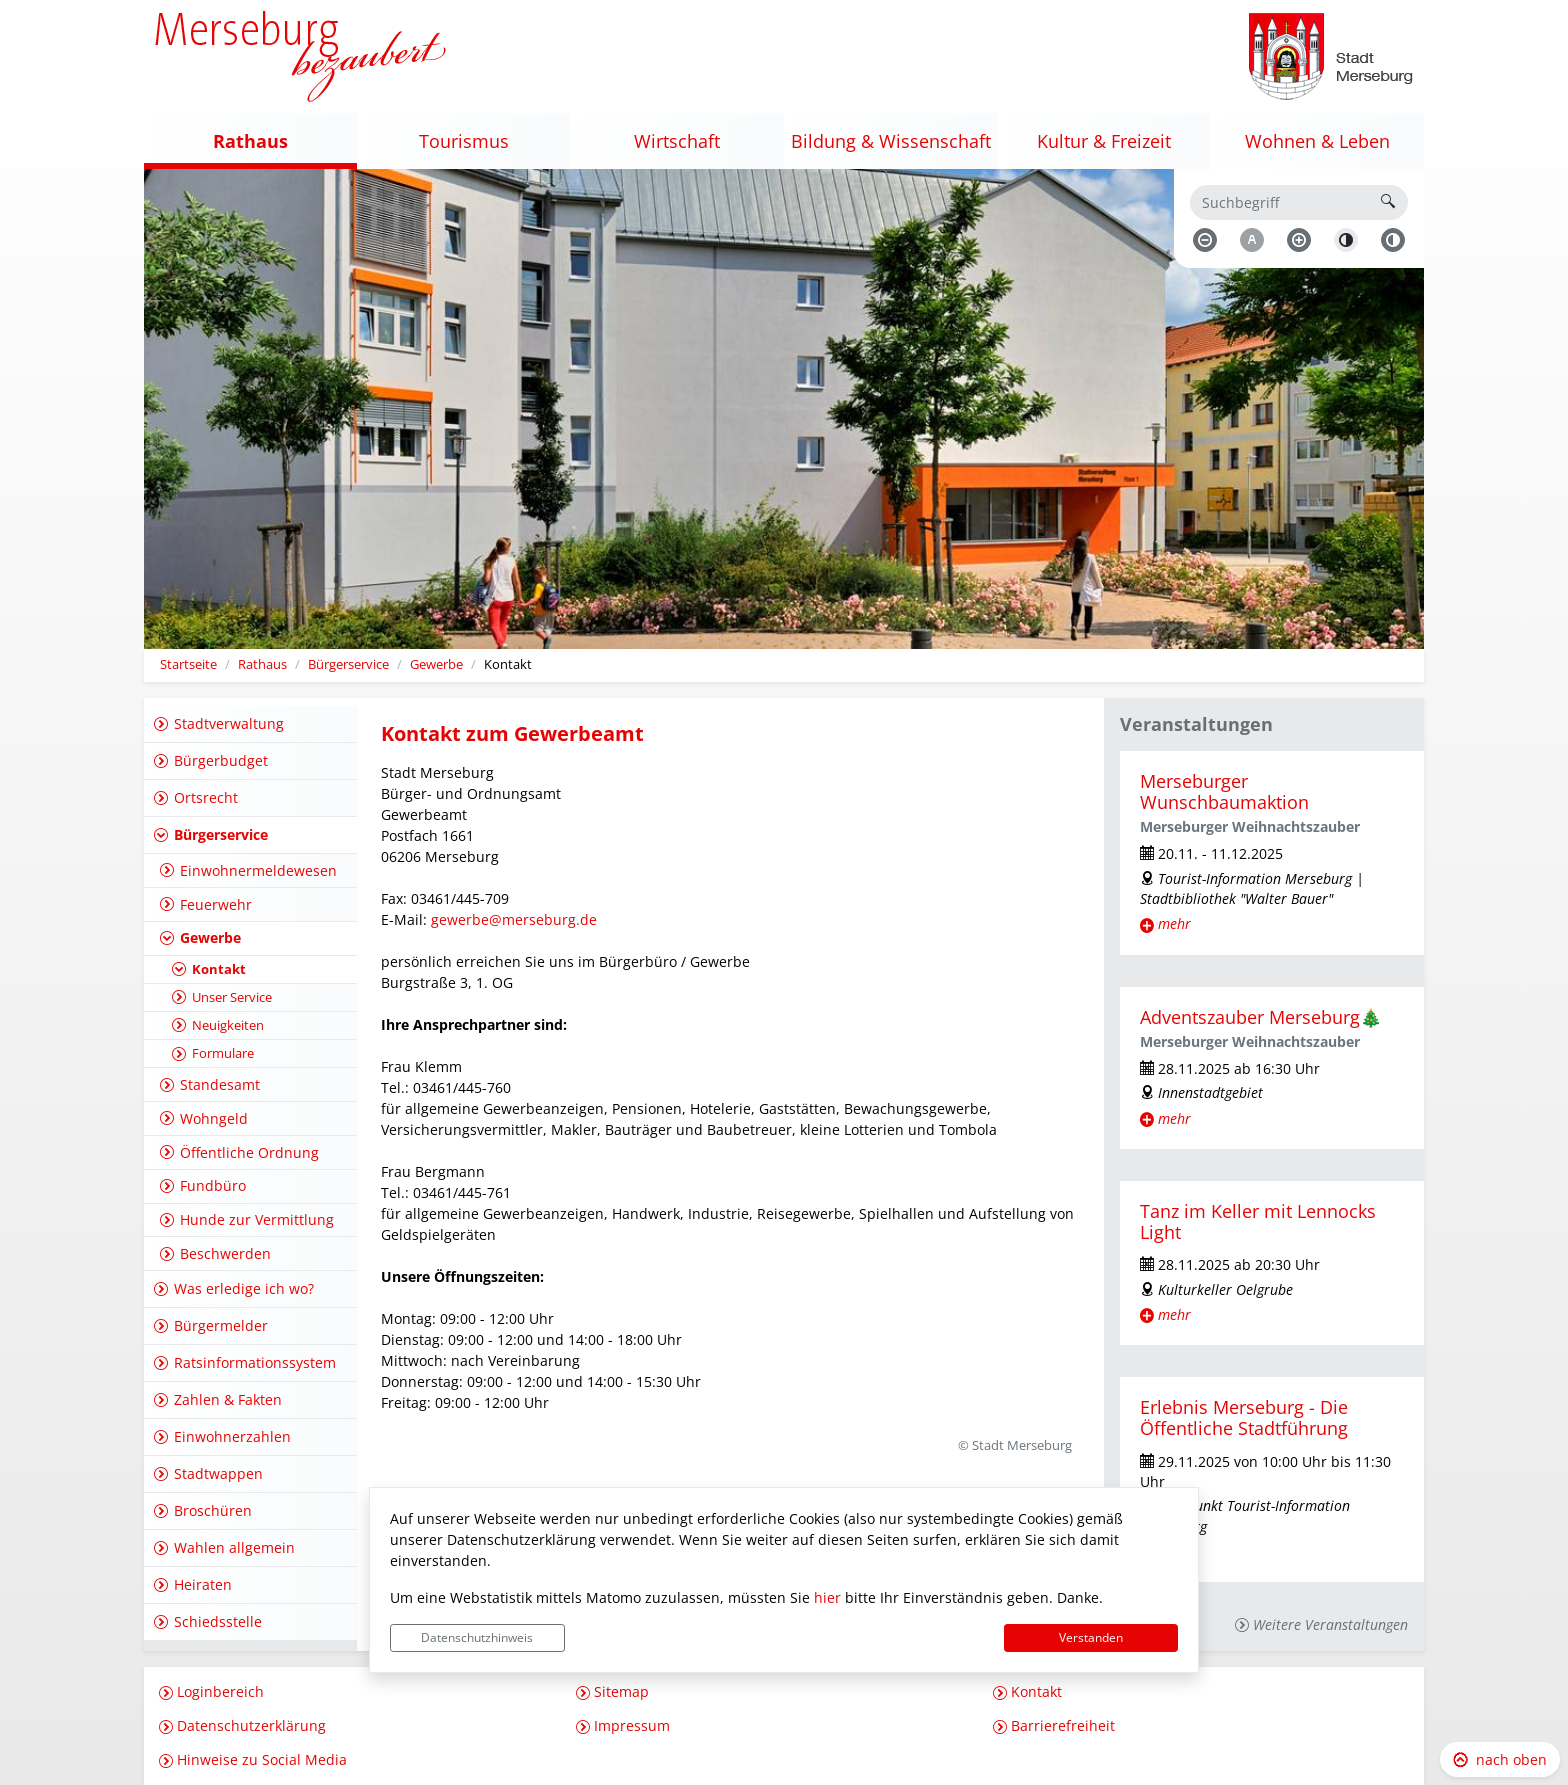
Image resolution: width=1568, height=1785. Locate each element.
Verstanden (1091, 1637)
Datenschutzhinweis (477, 1637)
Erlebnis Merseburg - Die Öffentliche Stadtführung (1244, 1417)
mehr (1174, 923)
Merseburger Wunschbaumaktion (1224, 791)
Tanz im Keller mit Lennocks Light (1258, 1221)
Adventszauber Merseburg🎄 (1261, 1017)
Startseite (188, 664)
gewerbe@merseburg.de (514, 919)
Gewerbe (436, 664)
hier (827, 1597)
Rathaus (262, 664)
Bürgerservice (348, 664)
